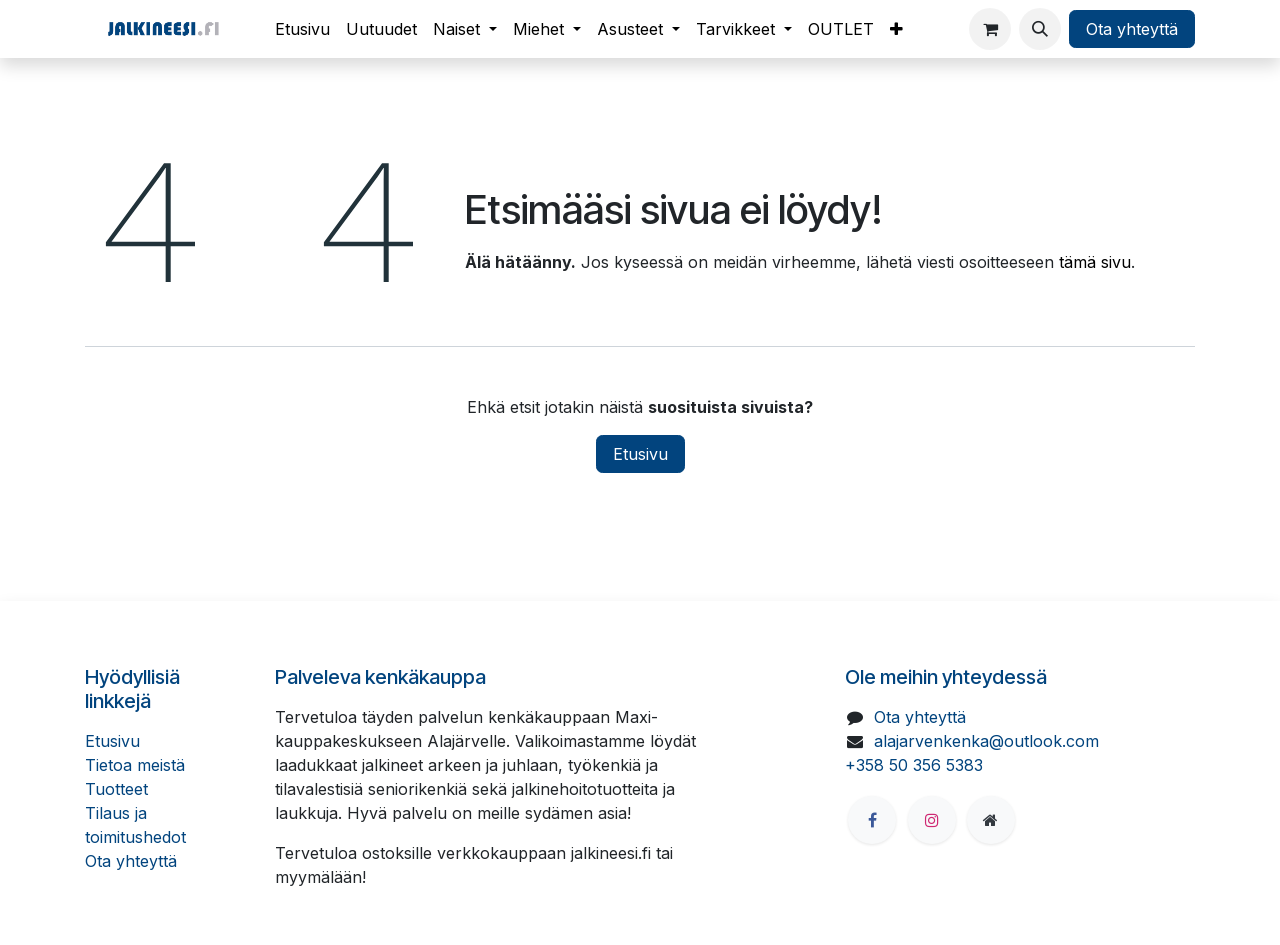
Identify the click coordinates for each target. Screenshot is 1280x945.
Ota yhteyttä (1132, 29)
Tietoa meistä (135, 765)
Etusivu (640, 454)
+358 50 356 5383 (914, 765)
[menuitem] (302, 29)
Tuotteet (116, 789)
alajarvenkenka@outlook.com (986, 741)
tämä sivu (1095, 262)
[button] (1040, 29)
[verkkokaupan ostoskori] (990, 29)
